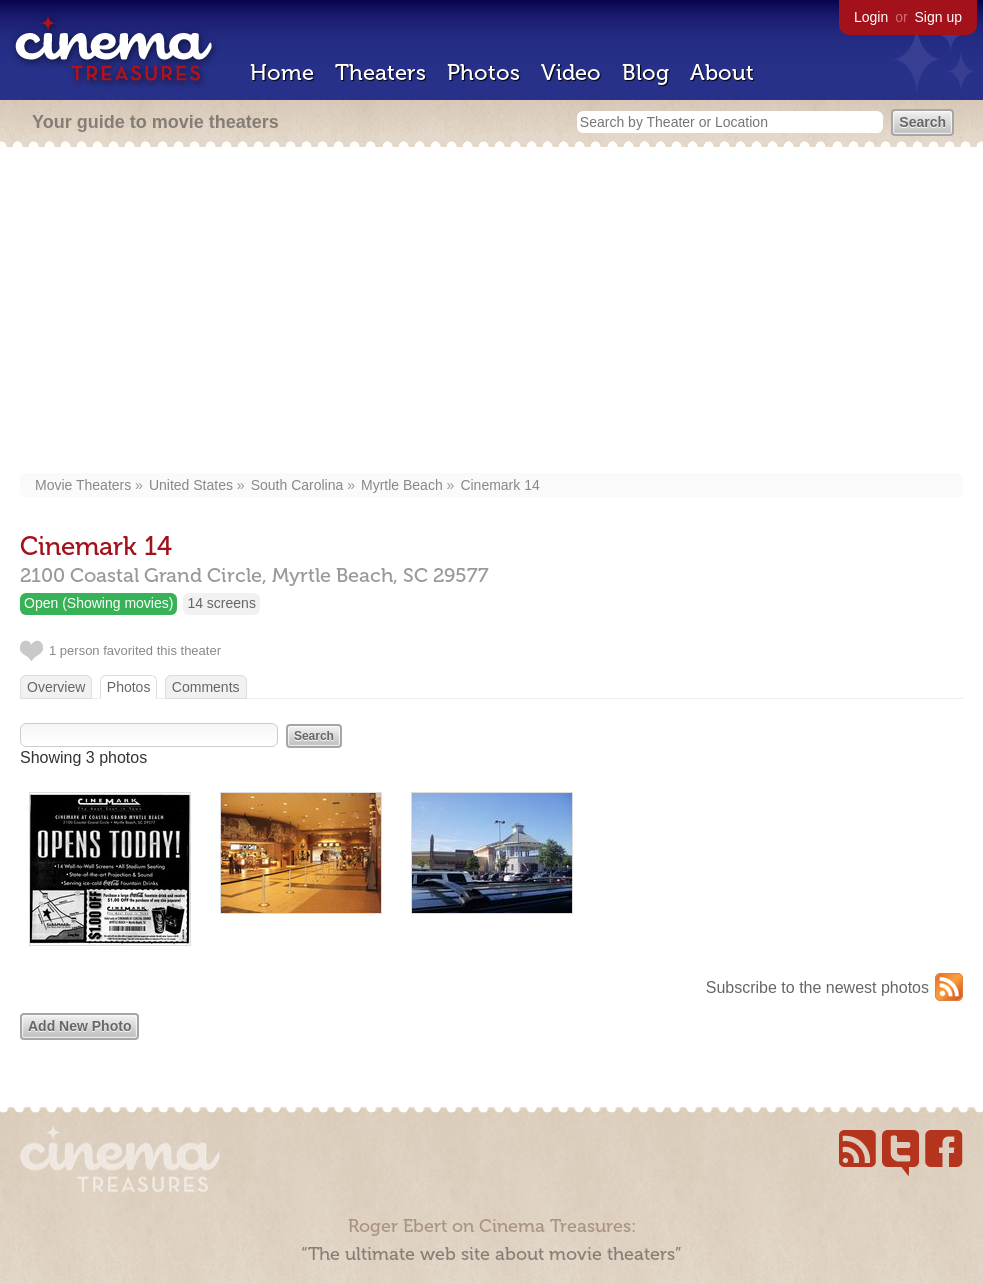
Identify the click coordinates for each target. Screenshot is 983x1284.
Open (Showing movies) (98, 603)
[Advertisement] (501, 312)
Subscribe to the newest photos (817, 987)
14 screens (221, 603)
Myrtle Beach (402, 485)
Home (282, 72)
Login (871, 17)
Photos (483, 72)
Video (571, 72)
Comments (206, 687)
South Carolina (297, 485)
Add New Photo (79, 1026)
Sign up (938, 17)
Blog (645, 72)
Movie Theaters (83, 485)
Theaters (380, 72)
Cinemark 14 (499, 485)
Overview (56, 687)
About (722, 72)
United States (191, 485)
